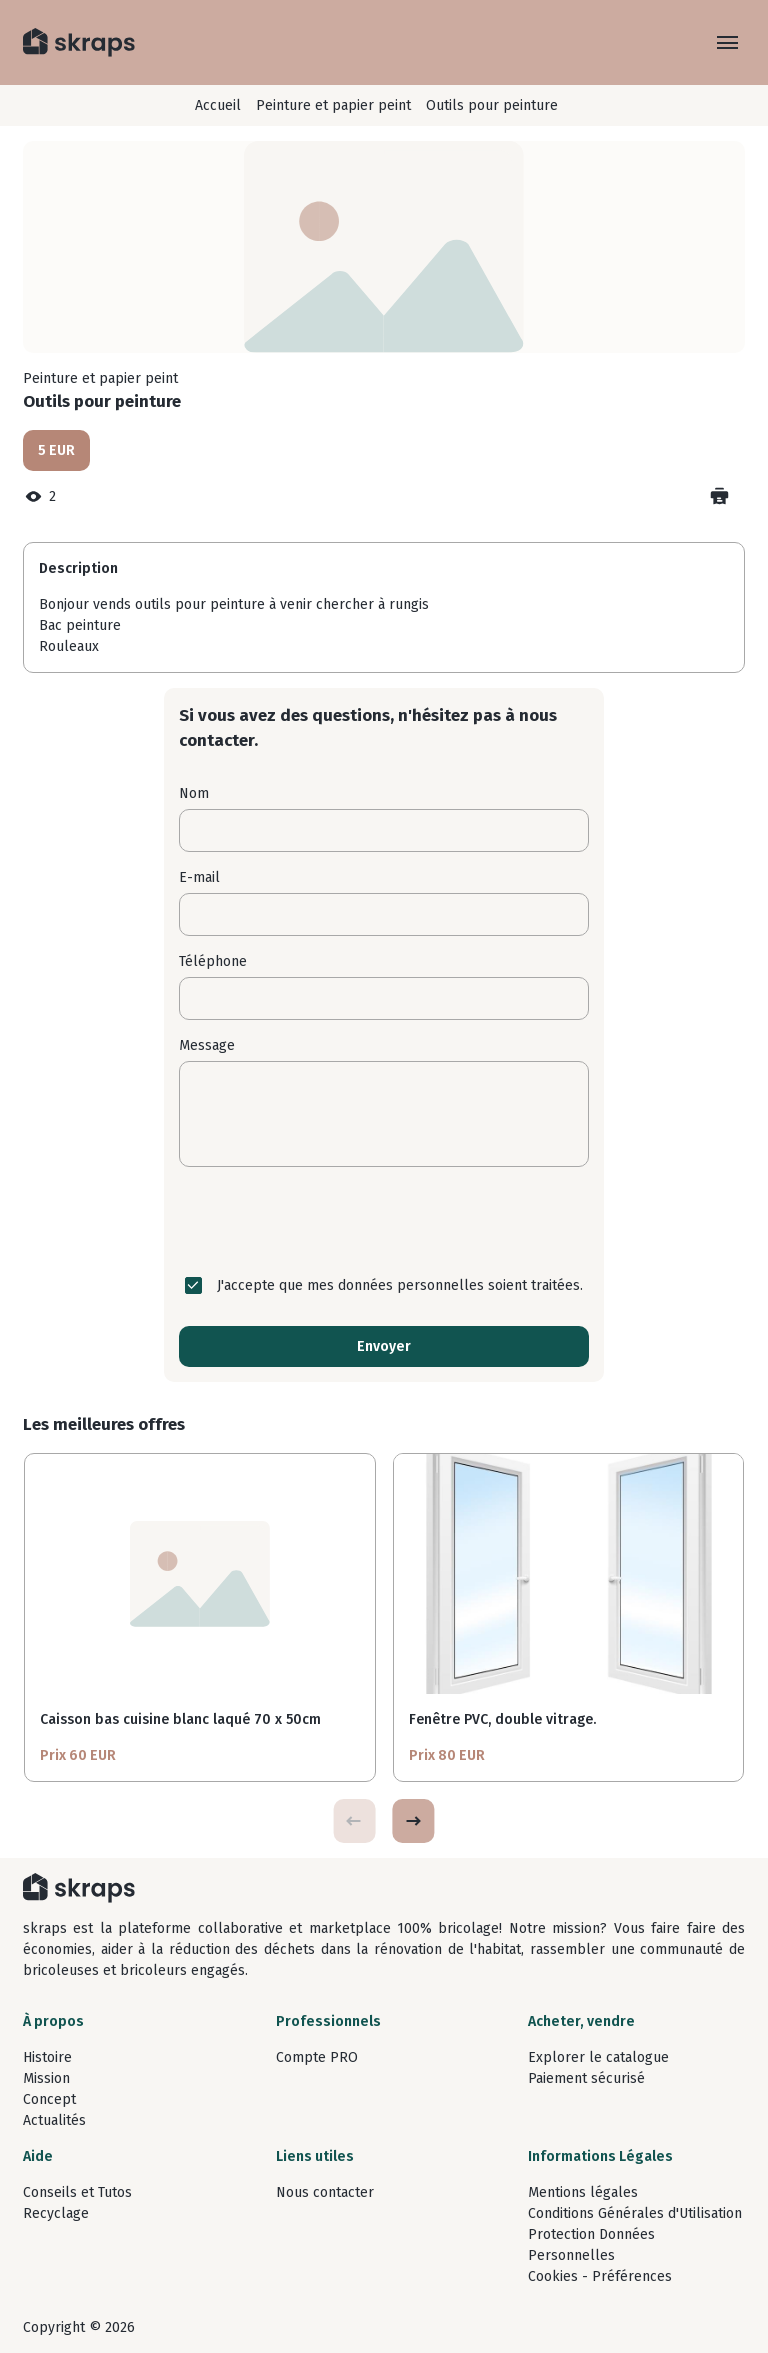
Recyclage (56, 2213)
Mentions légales (583, 2192)
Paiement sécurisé (586, 2078)
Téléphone (213, 961)
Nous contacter (325, 2192)
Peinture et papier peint (333, 105)
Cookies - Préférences (600, 2276)
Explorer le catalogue (598, 2057)
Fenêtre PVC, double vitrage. (502, 1719)
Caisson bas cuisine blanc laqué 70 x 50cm (180, 1719)
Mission (46, 2078)
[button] (413, 1821)
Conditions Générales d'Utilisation (635, 2213)
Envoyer (384, 1346)
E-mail (199, 877)
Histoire (47, 2057)
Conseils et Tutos (77, 2192)
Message (207, 1045)
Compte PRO (317, 2057)
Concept (49, 2099)
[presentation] (384, 1221)
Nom (194, 793)
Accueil (218, 105)
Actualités (54, 2120)
